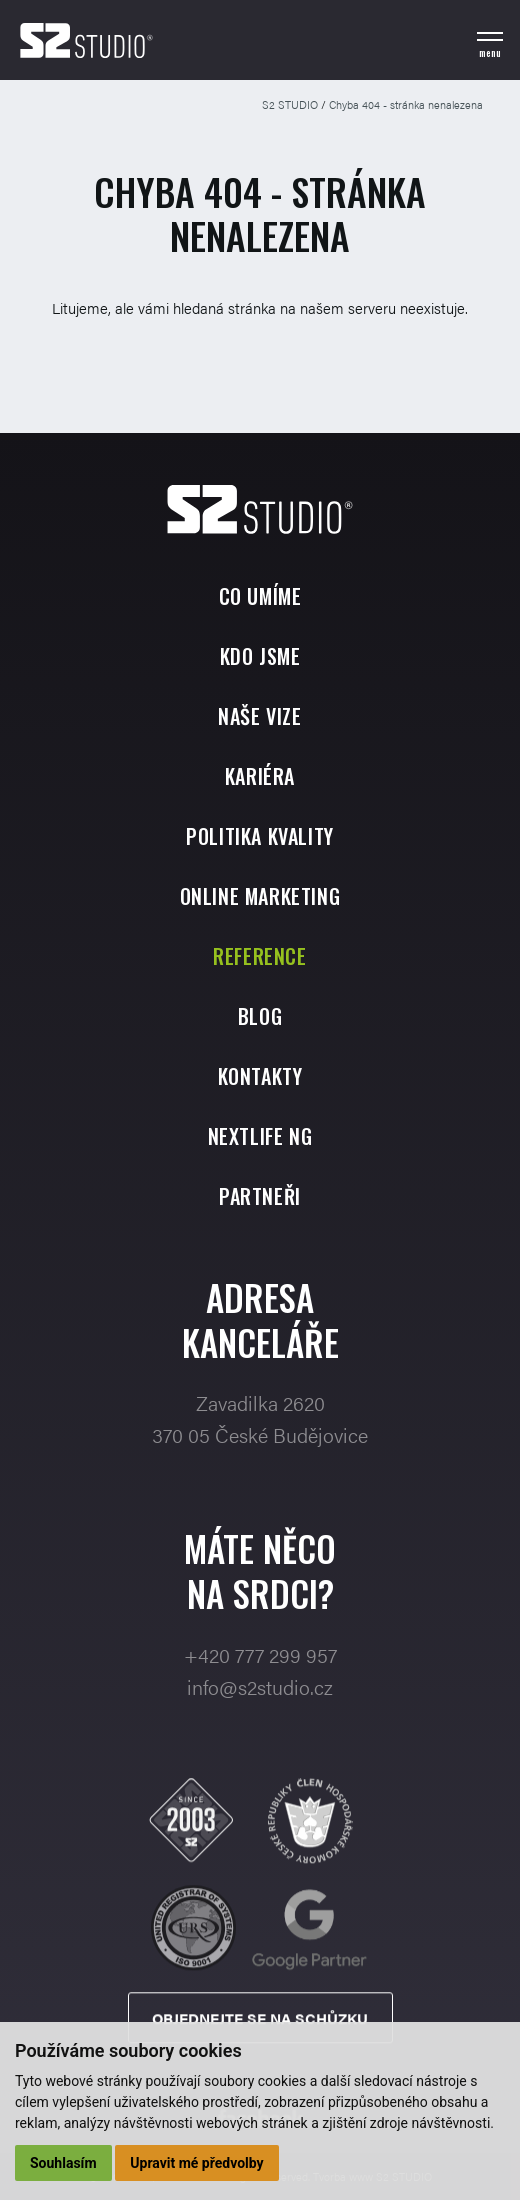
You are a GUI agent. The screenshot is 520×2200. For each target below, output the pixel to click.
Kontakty (260, 1076)
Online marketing (260, 896)
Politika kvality (260, 836)
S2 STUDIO (290, 104)
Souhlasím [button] (63, 2163)
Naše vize (259, 716)
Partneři (260, 1196)
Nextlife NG (260, 1136)
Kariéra (260, 776)
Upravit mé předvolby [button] (196, 2163)
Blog (260, 1016)
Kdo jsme (260, 656)
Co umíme (260, 596)
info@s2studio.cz (260, 1726)
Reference (259, 956)
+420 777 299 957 (260, 1694)
